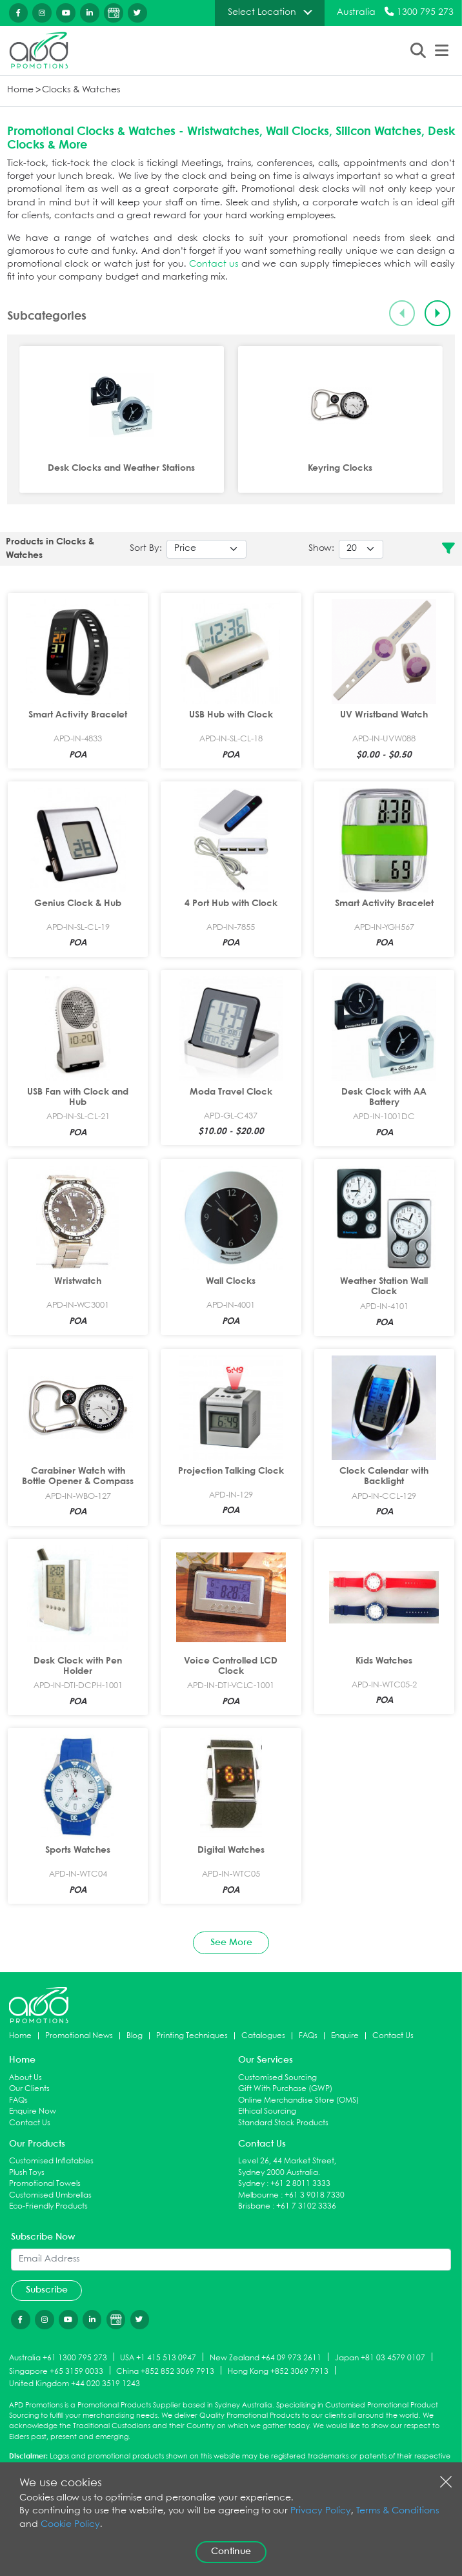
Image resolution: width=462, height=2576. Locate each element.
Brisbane (254, 2206)
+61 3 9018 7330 (315, 2195)
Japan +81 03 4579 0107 (380, 2357)
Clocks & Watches (81, 90)
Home (20, 90)
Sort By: (146, 548)
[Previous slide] (402, 313)
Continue (231, 2551)
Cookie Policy (70, 2524)
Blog (134, 2035)
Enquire (345, 2035)
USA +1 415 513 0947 (158, 2357)
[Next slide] (438, 313)
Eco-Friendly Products (48, 2206)
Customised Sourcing (277, 2077)
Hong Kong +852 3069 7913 (278, 2371)
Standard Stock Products (283, 2123)
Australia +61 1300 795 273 (58, 2357)
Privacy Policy (320, 2511)
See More (231, 1942)
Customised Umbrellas (50, 2195)
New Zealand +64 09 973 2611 (265, 2357)
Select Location (262, 12)
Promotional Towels (45, 2183)
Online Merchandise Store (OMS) (298, 2100)
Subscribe (47, 2289)
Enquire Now (32, 2111)
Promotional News (79, 2035)
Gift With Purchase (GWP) (285, 2088)
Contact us (213, 264)
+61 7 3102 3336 (306, 2206)
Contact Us (393, 2035)
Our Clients (29, 2088)
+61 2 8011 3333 (300, 2183)
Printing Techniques (192, 2035)
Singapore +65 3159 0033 (56, 2371)
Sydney (251, 2183)
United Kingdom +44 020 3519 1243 (74, 2383)
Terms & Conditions (397, 2511)
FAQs (308, 2035)
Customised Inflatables (51, 2161)
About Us (25, 2077)
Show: (321, 548)
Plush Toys (27, 2172)
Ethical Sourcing (267, 2111)
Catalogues (263, 2035)
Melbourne (258, 2195)
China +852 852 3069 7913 (165, 2371)
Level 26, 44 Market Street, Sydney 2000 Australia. (287, 2167)
